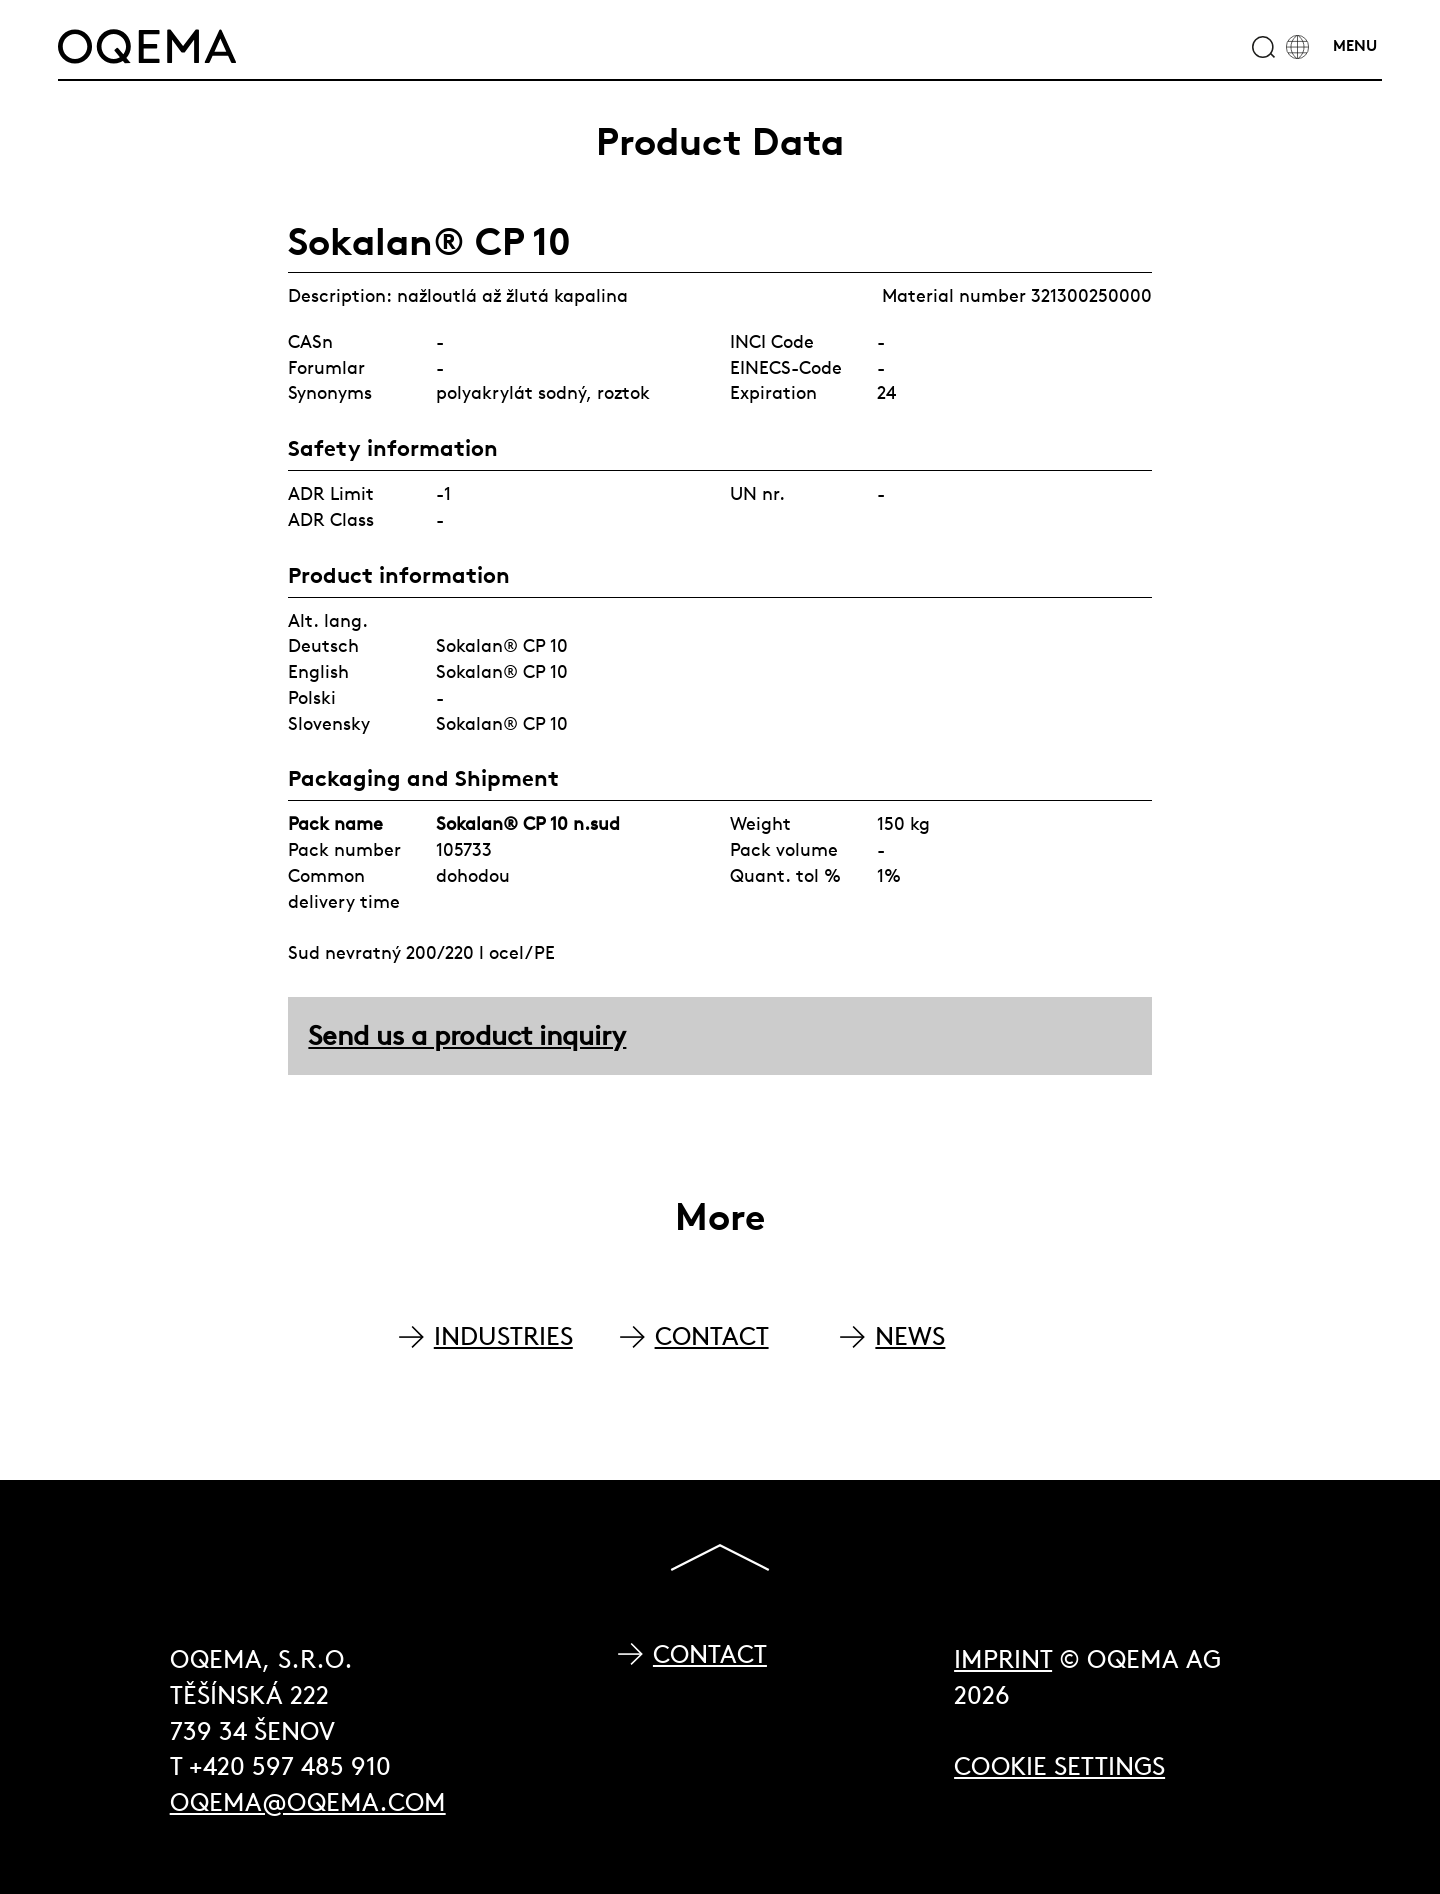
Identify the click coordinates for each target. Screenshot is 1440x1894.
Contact (710, 1654)
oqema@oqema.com (308, 1802)
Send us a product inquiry (467, 1035)
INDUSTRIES (503, 1336)
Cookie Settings (1059, 1766)
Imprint (1003, 1659)
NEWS (910, 1336)
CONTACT (712, 1336)
